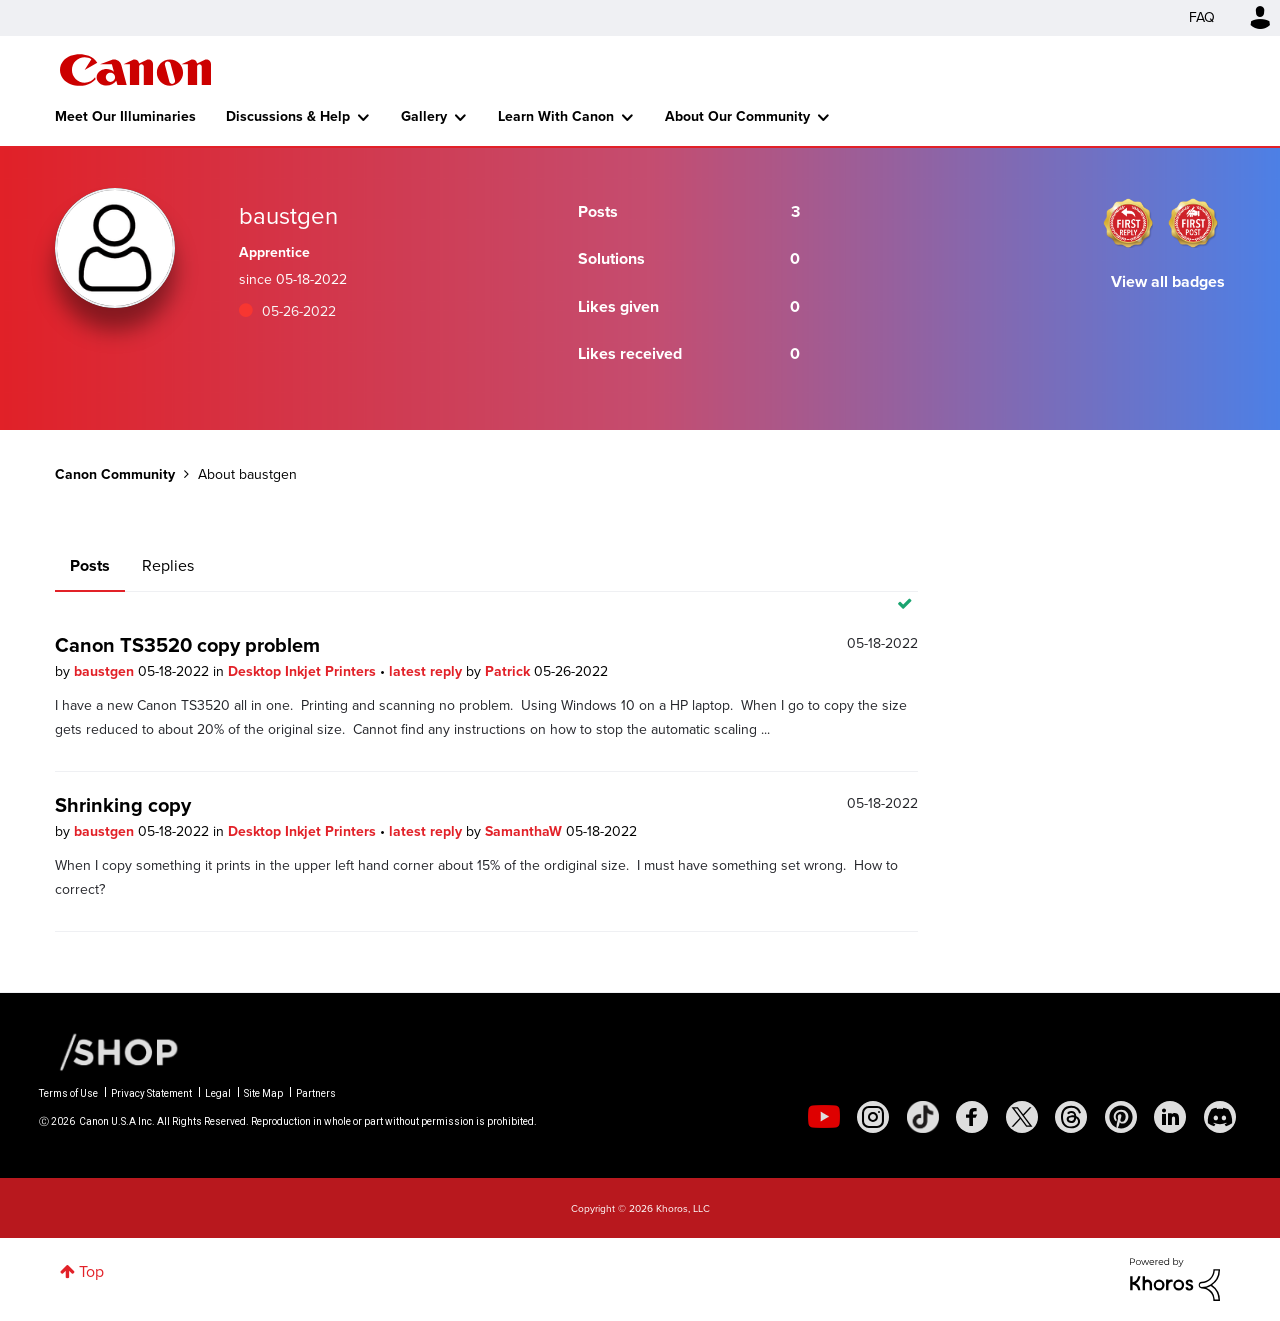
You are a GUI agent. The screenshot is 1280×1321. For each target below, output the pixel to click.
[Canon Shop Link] (109, 1051)
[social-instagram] (873, 1117)
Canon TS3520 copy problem (187, 645)
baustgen (106, 671)
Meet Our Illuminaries (125, 116)
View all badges (1168, 281)
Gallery (424, 116)
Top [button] (91, 1271)
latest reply (427, 671)
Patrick (509, 671)
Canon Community (135, 70)
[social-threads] (1071, 1117)
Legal (218, 1093)
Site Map (263, 1093)
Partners (316, 1093)
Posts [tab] (90, 565)
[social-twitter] (1022, 1117)
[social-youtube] (824, 1117)
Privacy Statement (151, 1093)
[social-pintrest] (1121, 1117)
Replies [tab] (168, 565)
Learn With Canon (556, 116)
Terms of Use (68, 1093)
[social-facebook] (972, 1117)
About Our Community (737, 116)
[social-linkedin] (1170, 1117)
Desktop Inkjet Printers (304, 671)
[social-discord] (1220, 1117)
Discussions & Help (288, 116)
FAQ (1202, 17)
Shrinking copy (123, 805)
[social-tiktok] (923, 1117)
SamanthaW (525, 831)
